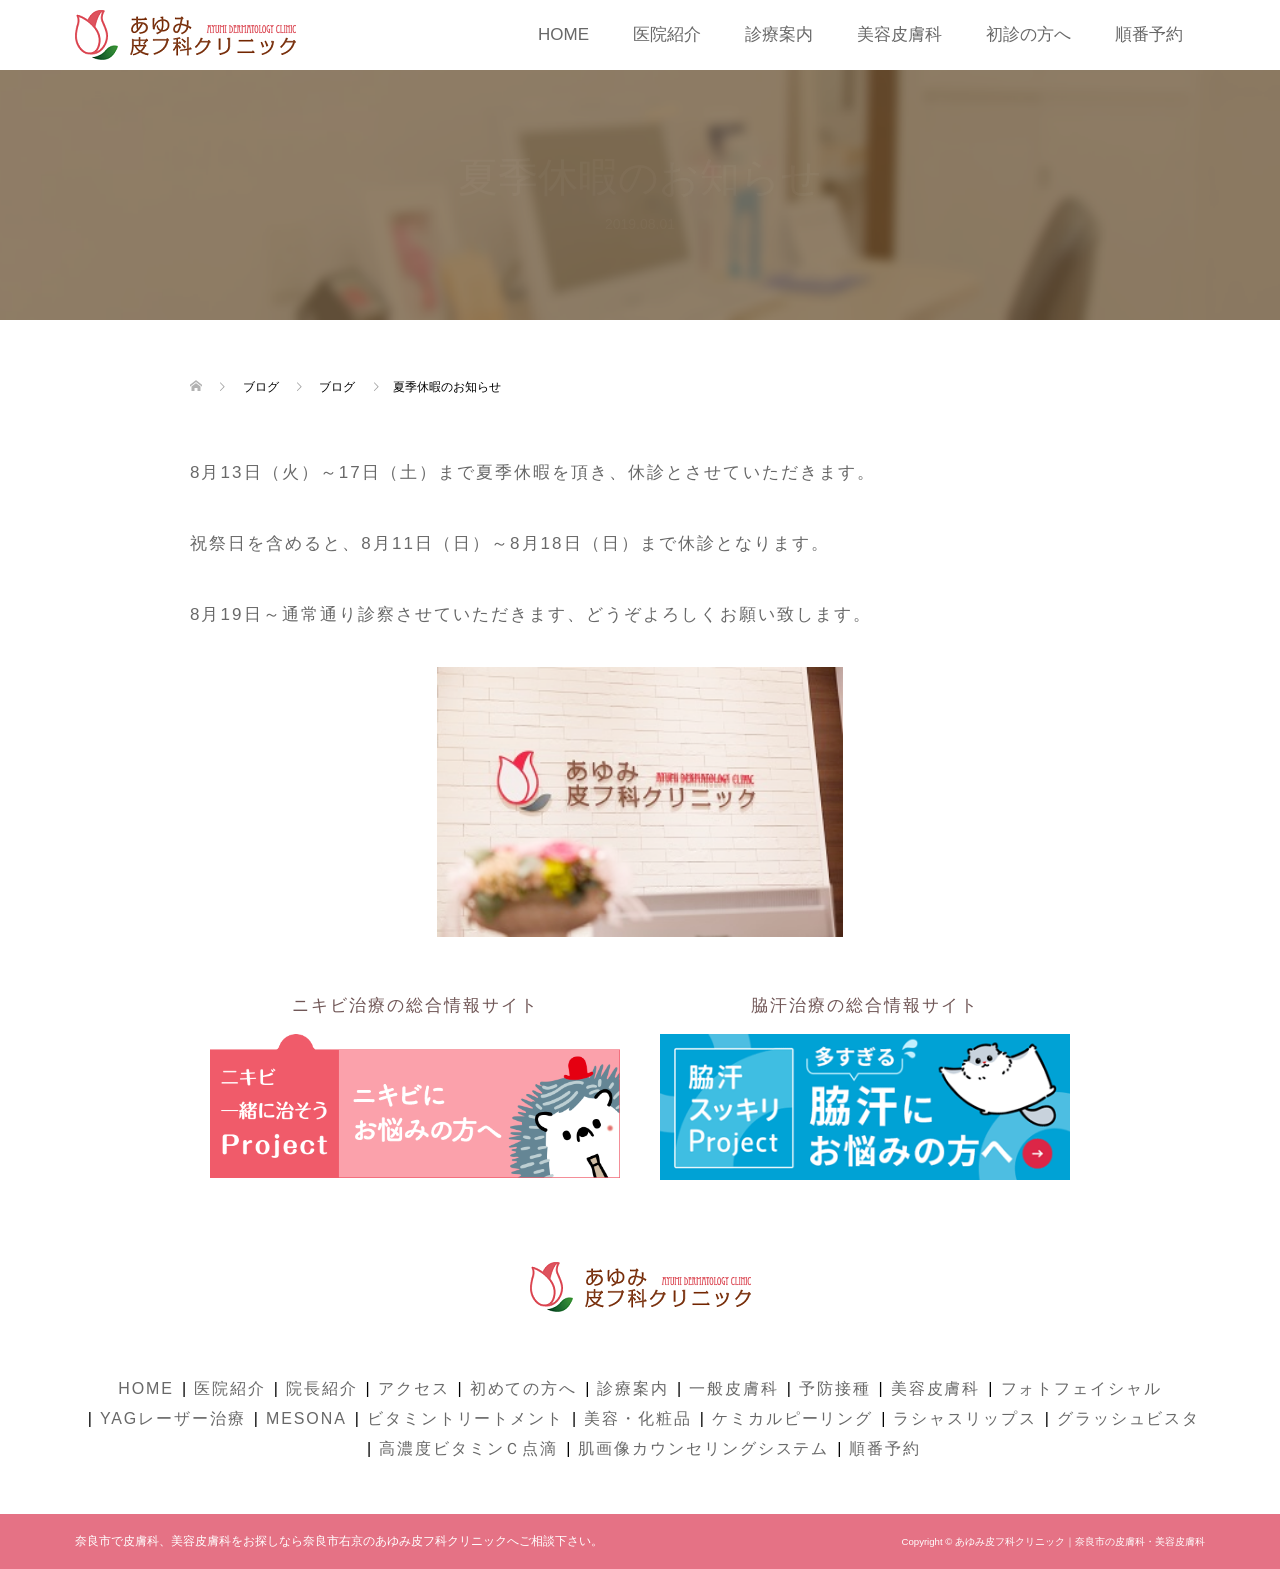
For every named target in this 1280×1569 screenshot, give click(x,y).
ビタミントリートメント (465, 1418)
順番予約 (1149, 34)
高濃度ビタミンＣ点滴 (468, 1448)
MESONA (306, 1418)
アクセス (414, 1388)
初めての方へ (524, 1388)
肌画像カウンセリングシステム (703, 1448)
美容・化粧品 (638, 1418)
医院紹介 (667, 34)
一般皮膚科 (734, 1388)
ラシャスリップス (964, 1418)
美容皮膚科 (899, 34)
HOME (563, 34)
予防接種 (835, 1388)
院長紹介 (322, 1388)
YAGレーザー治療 (173, 1418)
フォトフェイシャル (1081, 1388)
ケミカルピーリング (792, 1418)
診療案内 (779, 34)
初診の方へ (1028, 34)
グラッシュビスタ (1128, 1418)
